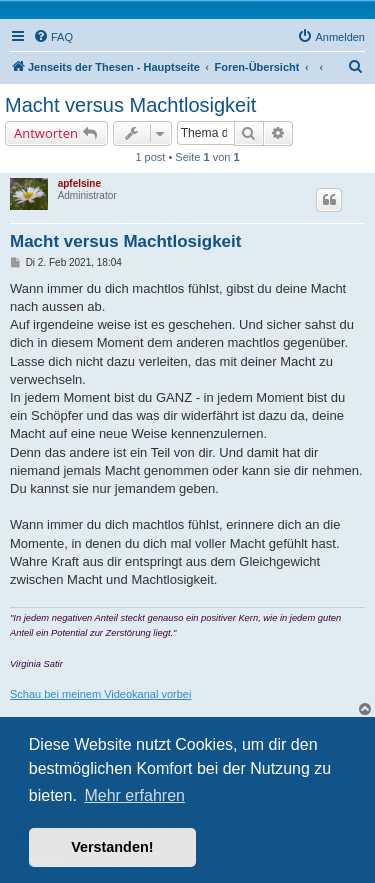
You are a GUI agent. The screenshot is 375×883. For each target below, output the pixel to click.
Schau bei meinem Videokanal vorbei (100, 694)
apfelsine (79, 183)
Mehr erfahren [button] (134, 795)
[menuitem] (53, 37)
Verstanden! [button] (112, 847)
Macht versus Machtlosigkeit (130, 105)
